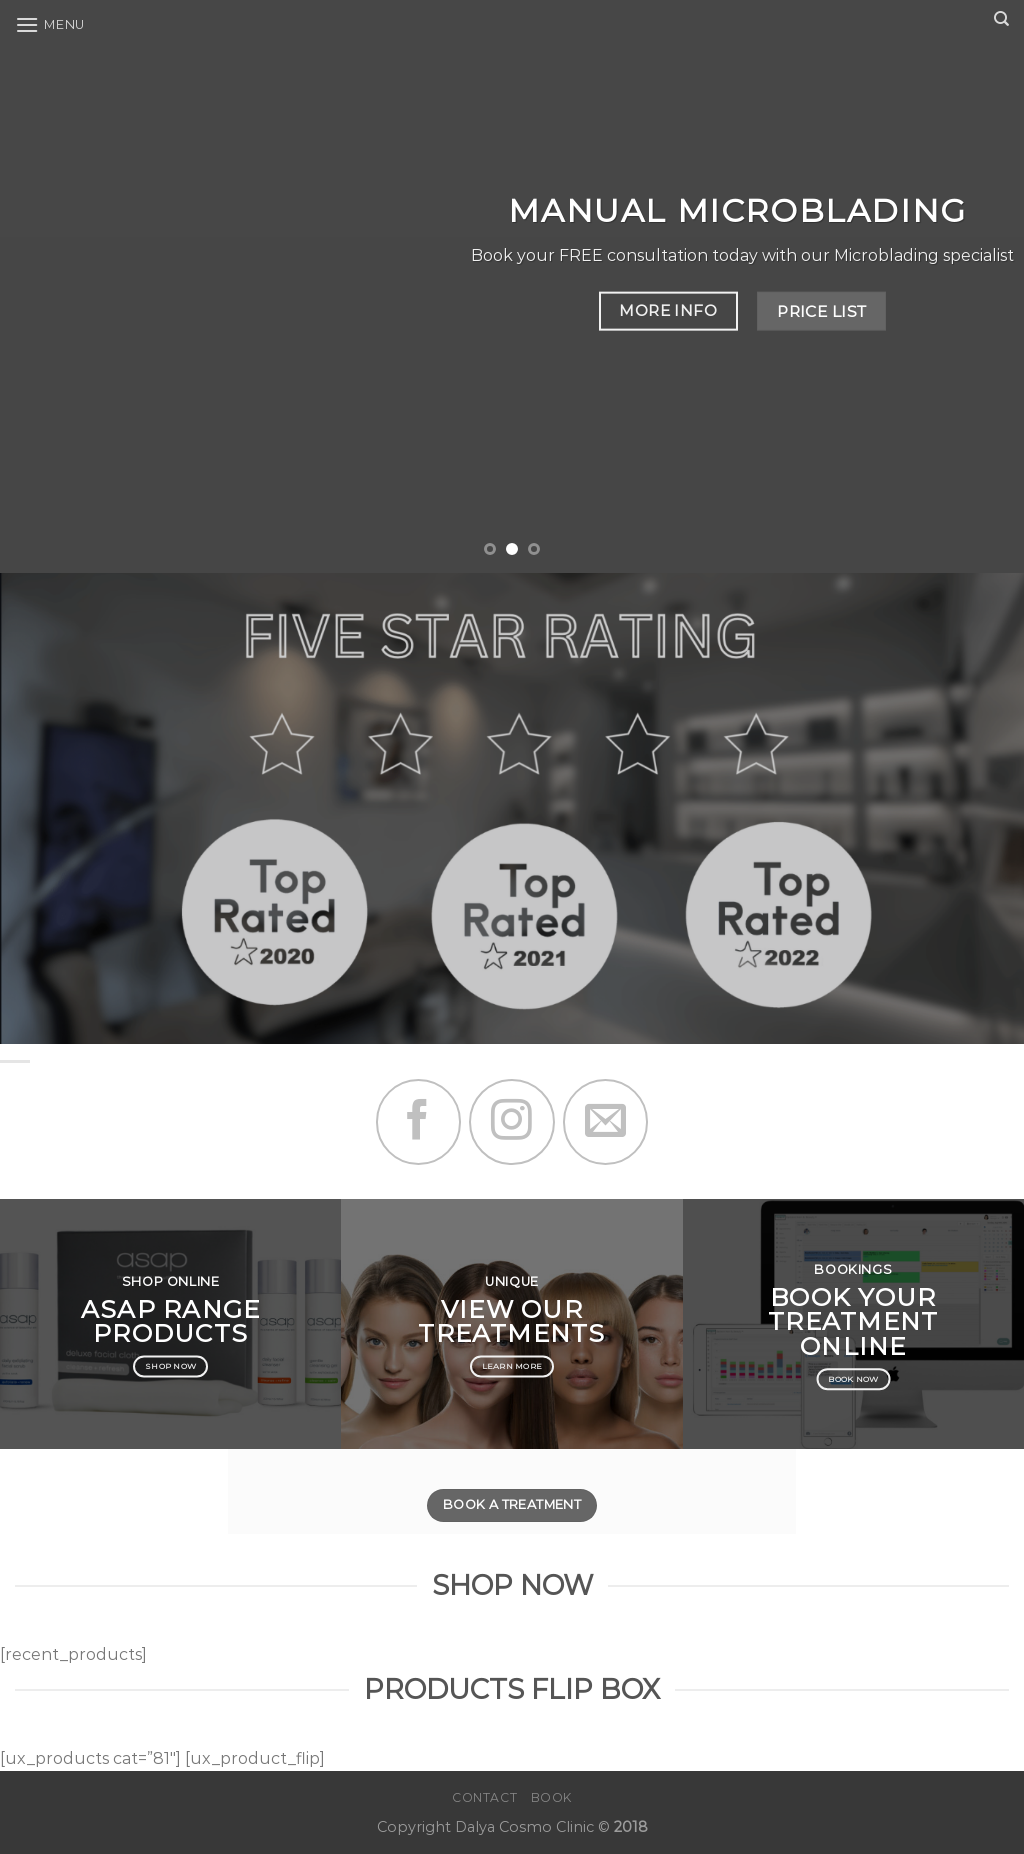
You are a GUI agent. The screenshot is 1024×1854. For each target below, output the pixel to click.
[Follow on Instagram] (511, 1121)
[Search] (1001, 19)
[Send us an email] (605, 1121)
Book (551, 1797)
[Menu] (50, 24)
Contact (484, 1797)
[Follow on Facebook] (418, 1121)
